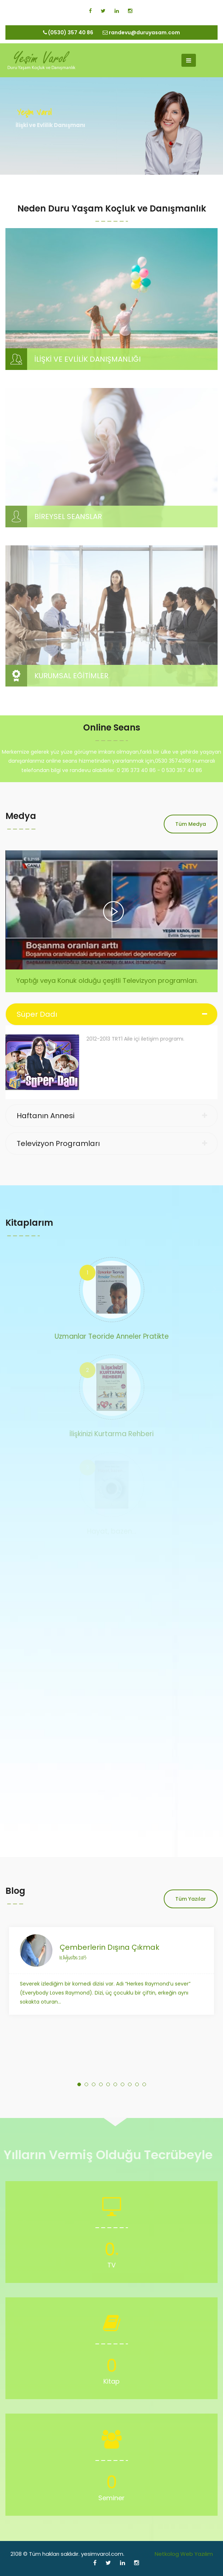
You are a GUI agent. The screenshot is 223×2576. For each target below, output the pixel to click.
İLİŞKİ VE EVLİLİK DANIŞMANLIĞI (87, 359)
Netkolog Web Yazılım (184, 2554)
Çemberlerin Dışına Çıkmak (109, 1947)
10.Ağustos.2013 (73, 1957)
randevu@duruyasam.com (141, 32)
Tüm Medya (190, 824)
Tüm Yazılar (190, 1898)
